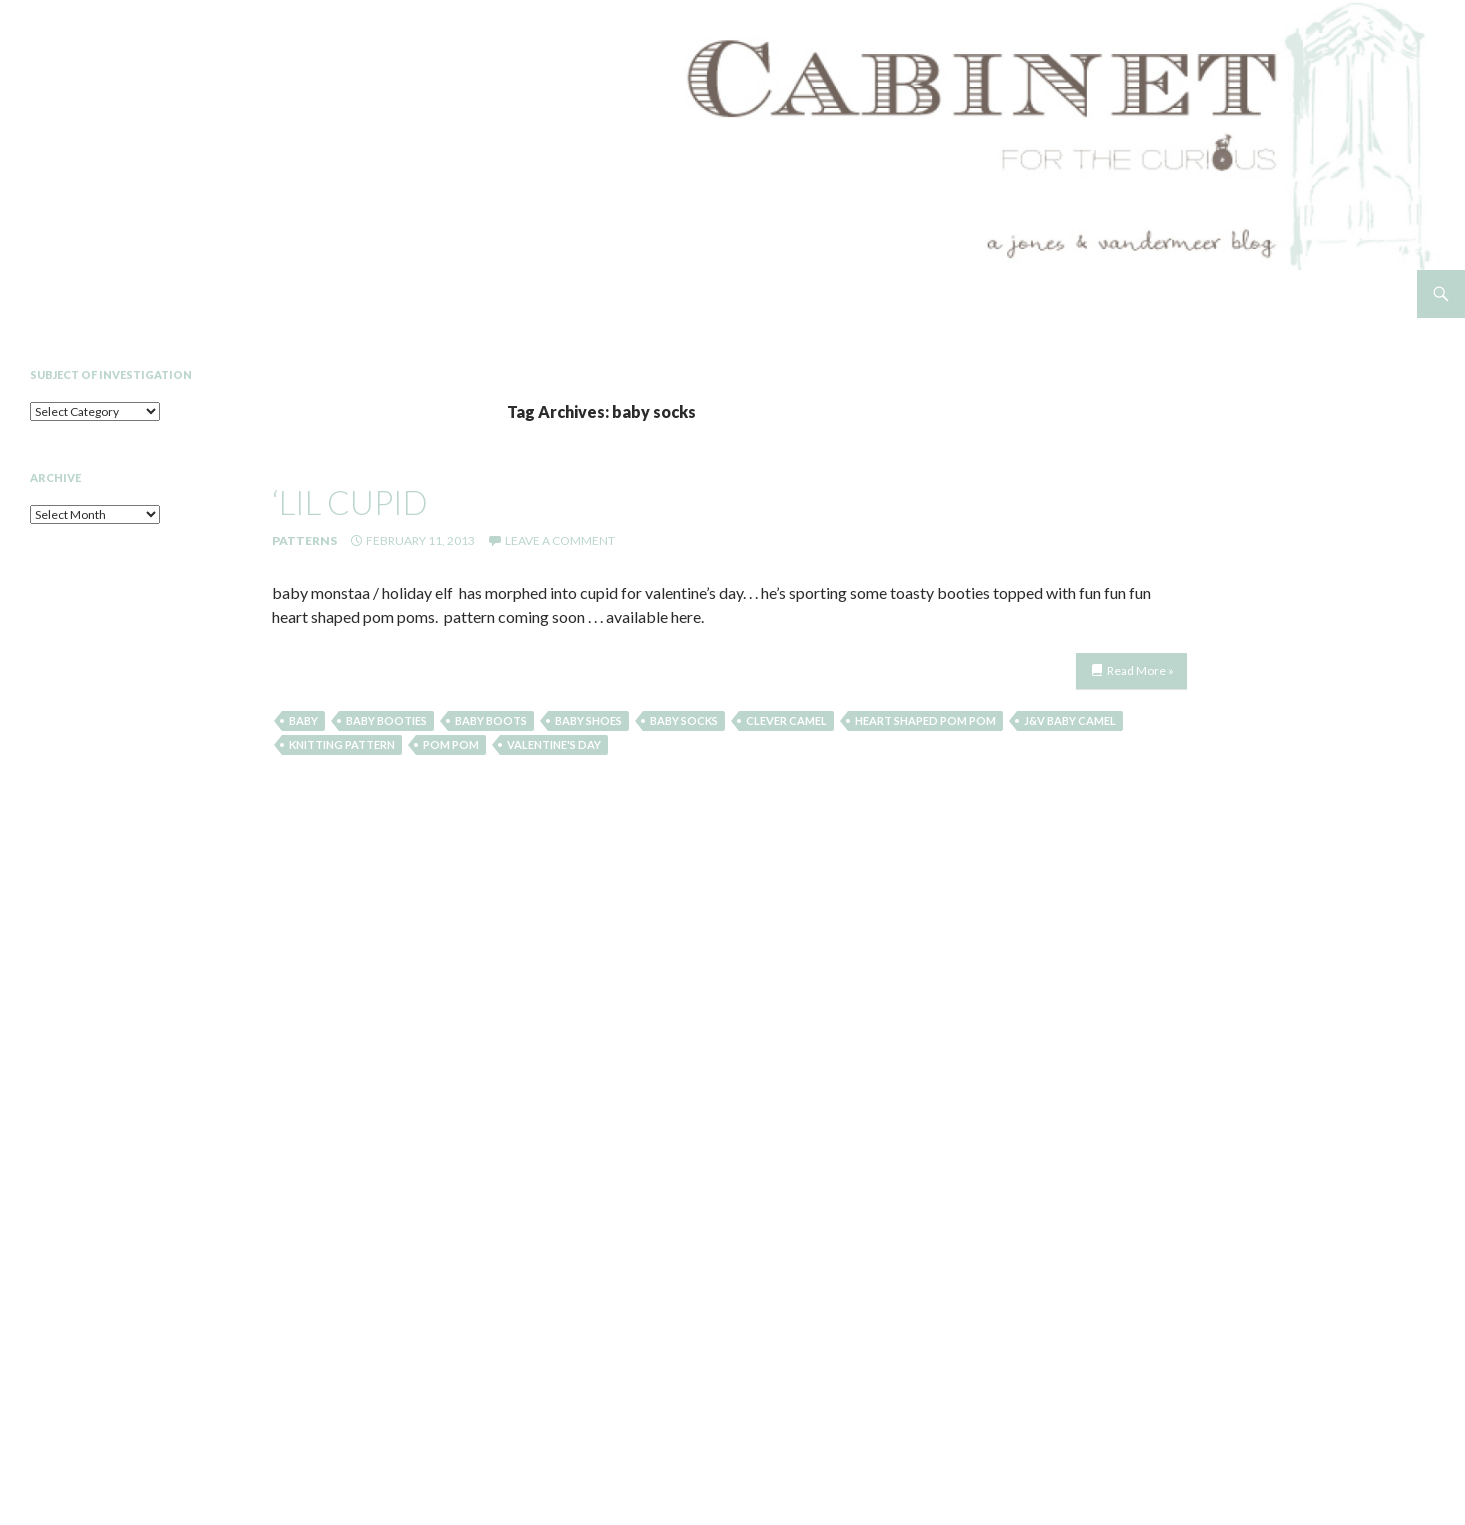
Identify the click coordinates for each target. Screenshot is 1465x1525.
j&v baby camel (1070, 720)
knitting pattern (342, 744)
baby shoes (588, 720)
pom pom (451, 744)
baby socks (684, 720)
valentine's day (554, 744)
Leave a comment (560, 540)
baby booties (386, 720)
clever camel (786, 720)
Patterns (304, 540)
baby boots (491, 720)
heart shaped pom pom (925, 720)
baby (303, 720)
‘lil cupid (350, 502)
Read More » (1140, 670)
